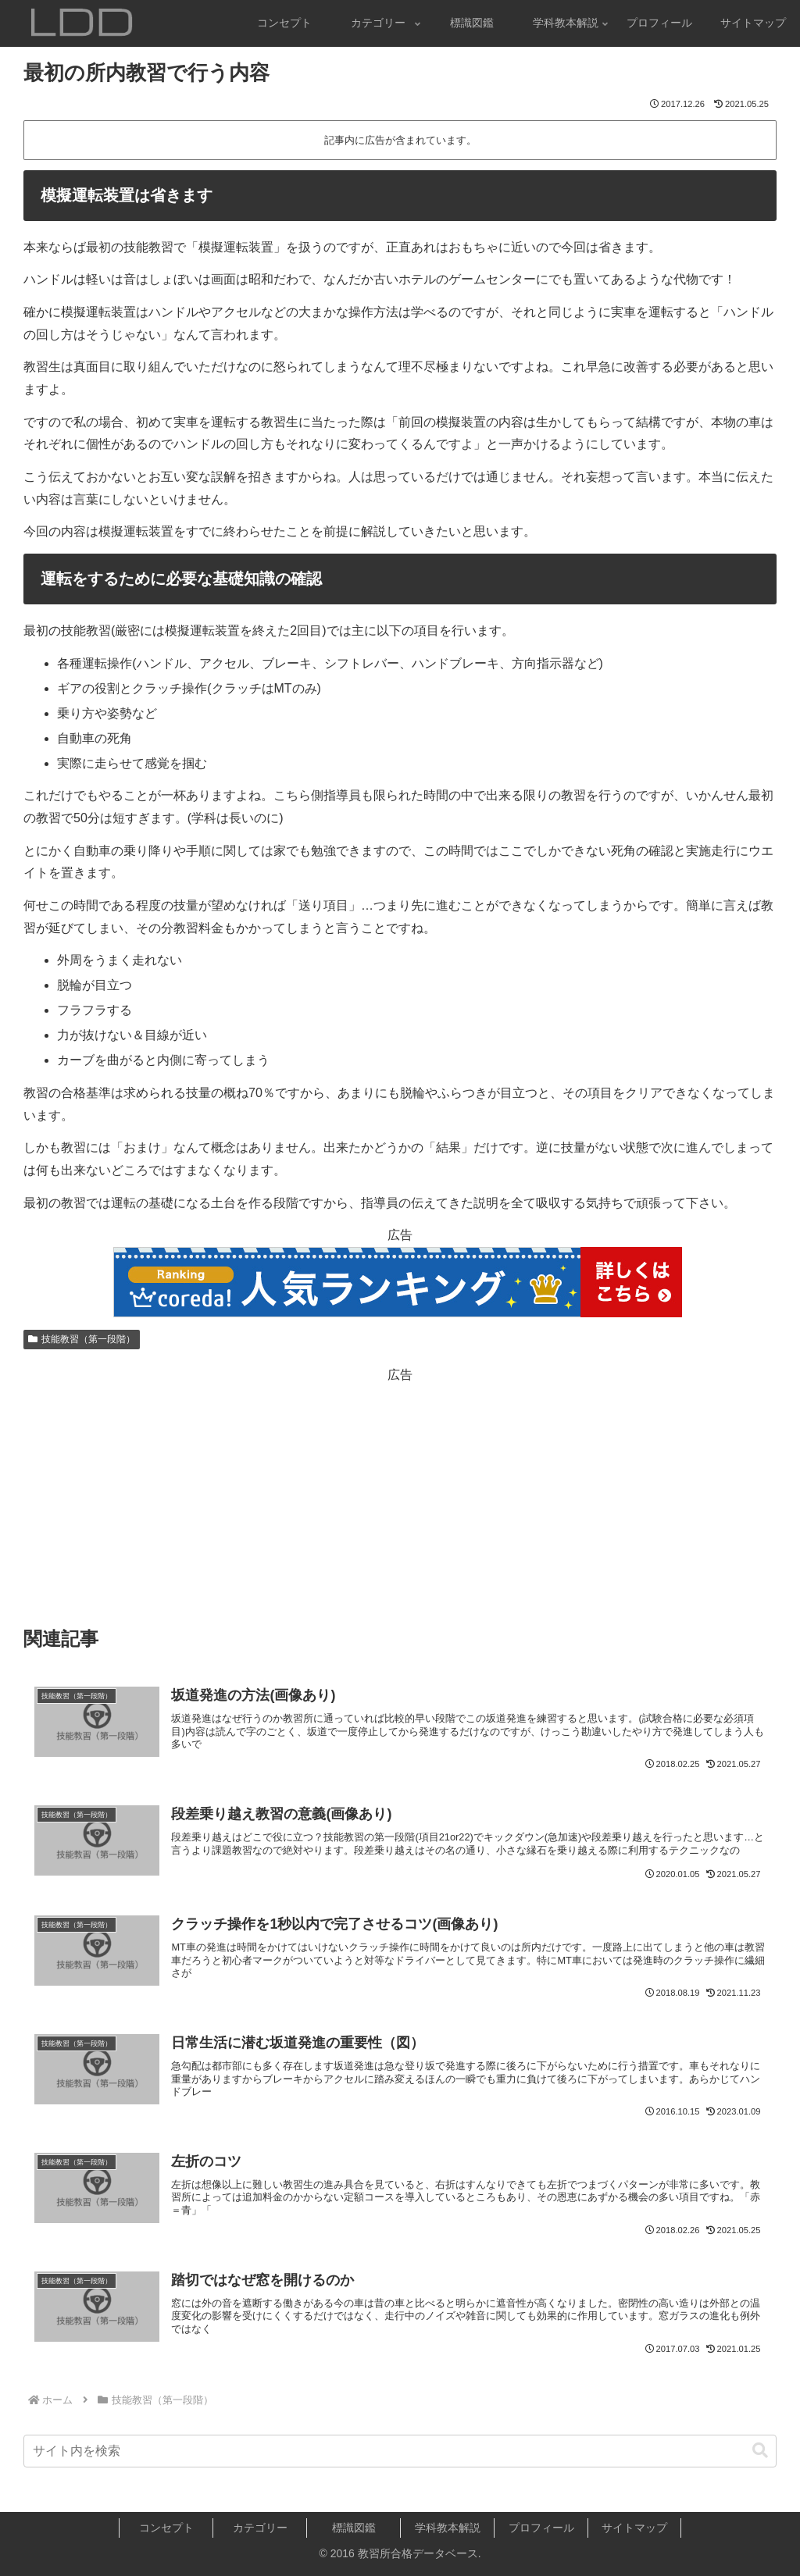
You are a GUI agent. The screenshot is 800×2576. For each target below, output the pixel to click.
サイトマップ (634, 2527)
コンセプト (166, 2527)
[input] (400, 2451)
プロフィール (541, 2527)
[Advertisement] (400, 1495)
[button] (760, 2451)
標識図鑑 (354, 2527)
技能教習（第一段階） (81, 1339)
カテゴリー (260, 2527)
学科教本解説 (447, 2527)
